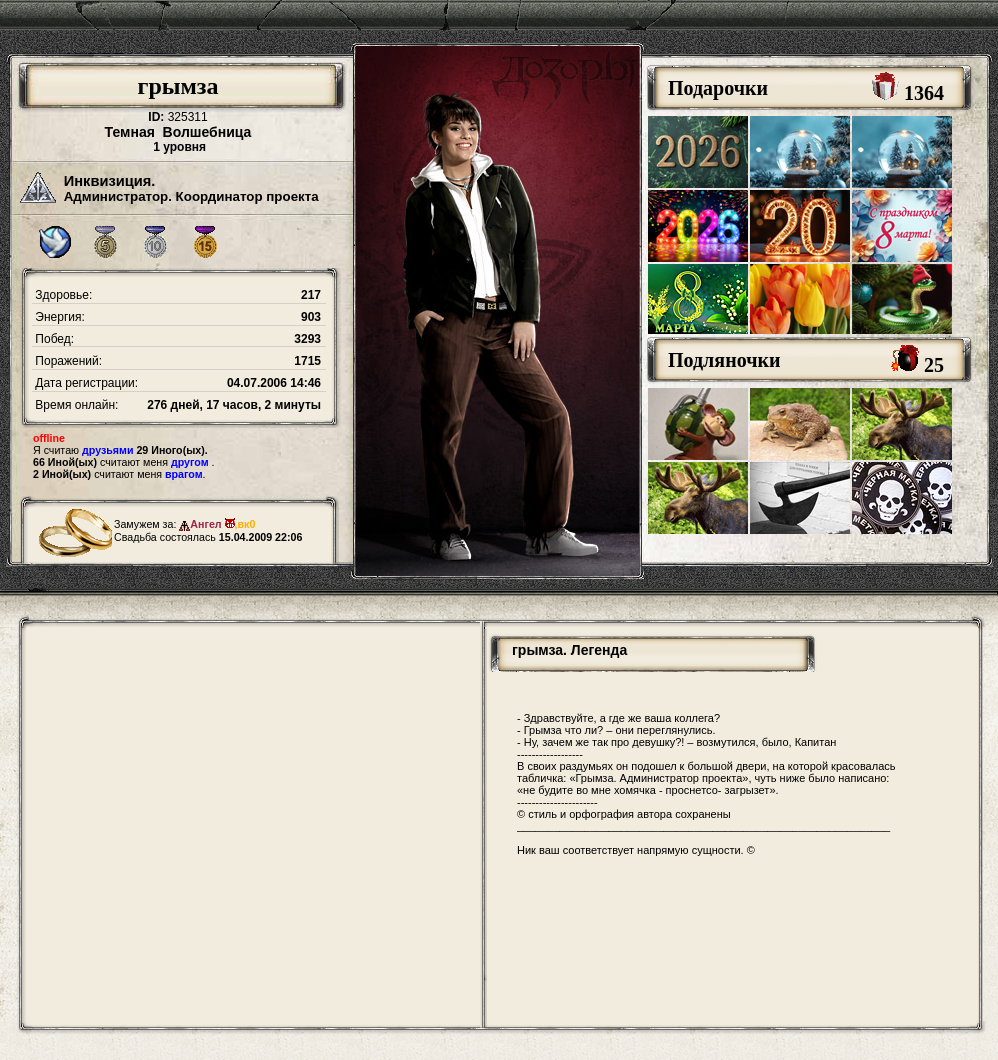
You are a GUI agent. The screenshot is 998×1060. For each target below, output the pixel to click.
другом (190, 462)
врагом (184, 474)
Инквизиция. (110, 181)
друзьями (107, 450)
